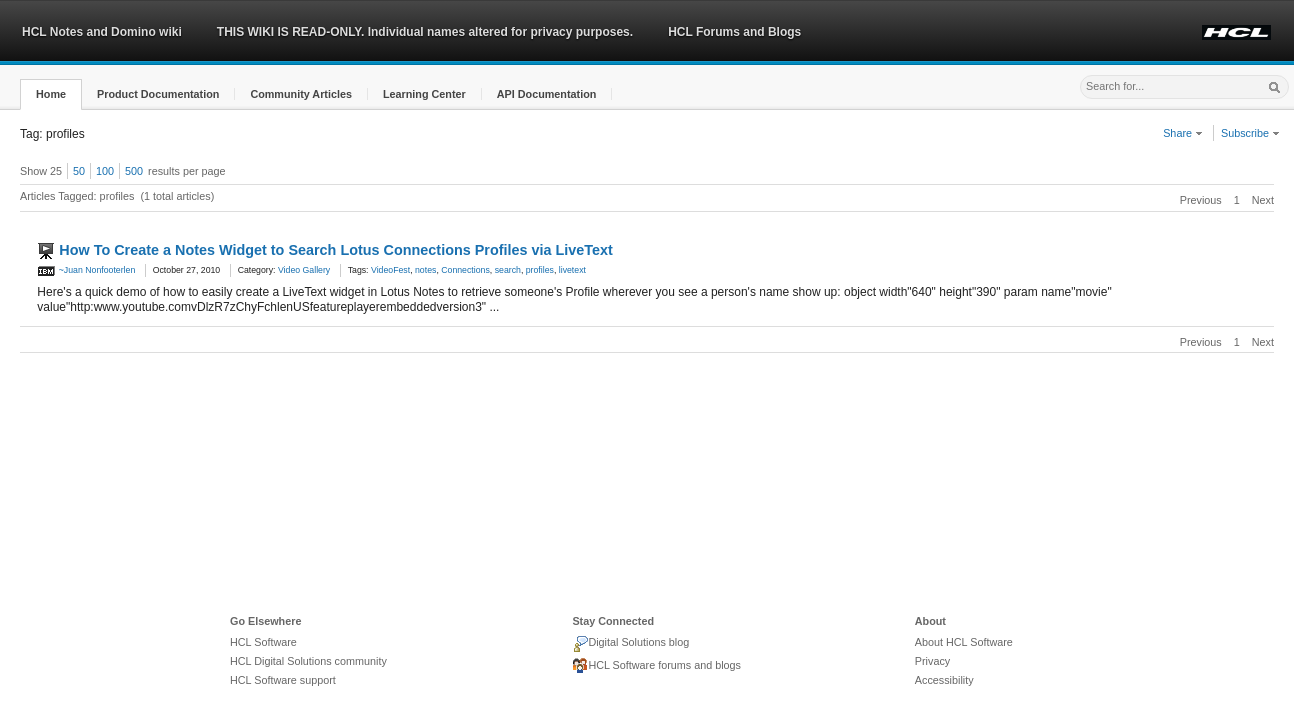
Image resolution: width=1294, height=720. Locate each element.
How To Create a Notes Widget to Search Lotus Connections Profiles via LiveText (335, 250)
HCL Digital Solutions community (308, 661)
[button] (51, 94)
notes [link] (425, 270)
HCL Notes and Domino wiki (102, 32)
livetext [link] (572, 270)
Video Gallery (304, 270)
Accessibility (944, 680)
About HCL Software (964, 642)
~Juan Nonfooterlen (86, 270)
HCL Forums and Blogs (734, 32)
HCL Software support (283, 680)
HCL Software (263, 642)
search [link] (508, 270)
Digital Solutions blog (630, 644)
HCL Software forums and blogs (656, 666)
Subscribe (1250, 133)
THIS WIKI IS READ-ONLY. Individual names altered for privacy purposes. (425, 32)
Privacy (932, 661)
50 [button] (79, 171)
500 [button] (134, 171)
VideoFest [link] (390, 270)
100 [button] (105, 171)
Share (1183, 133)
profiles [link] (540, 270)
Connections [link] (465, 270)
